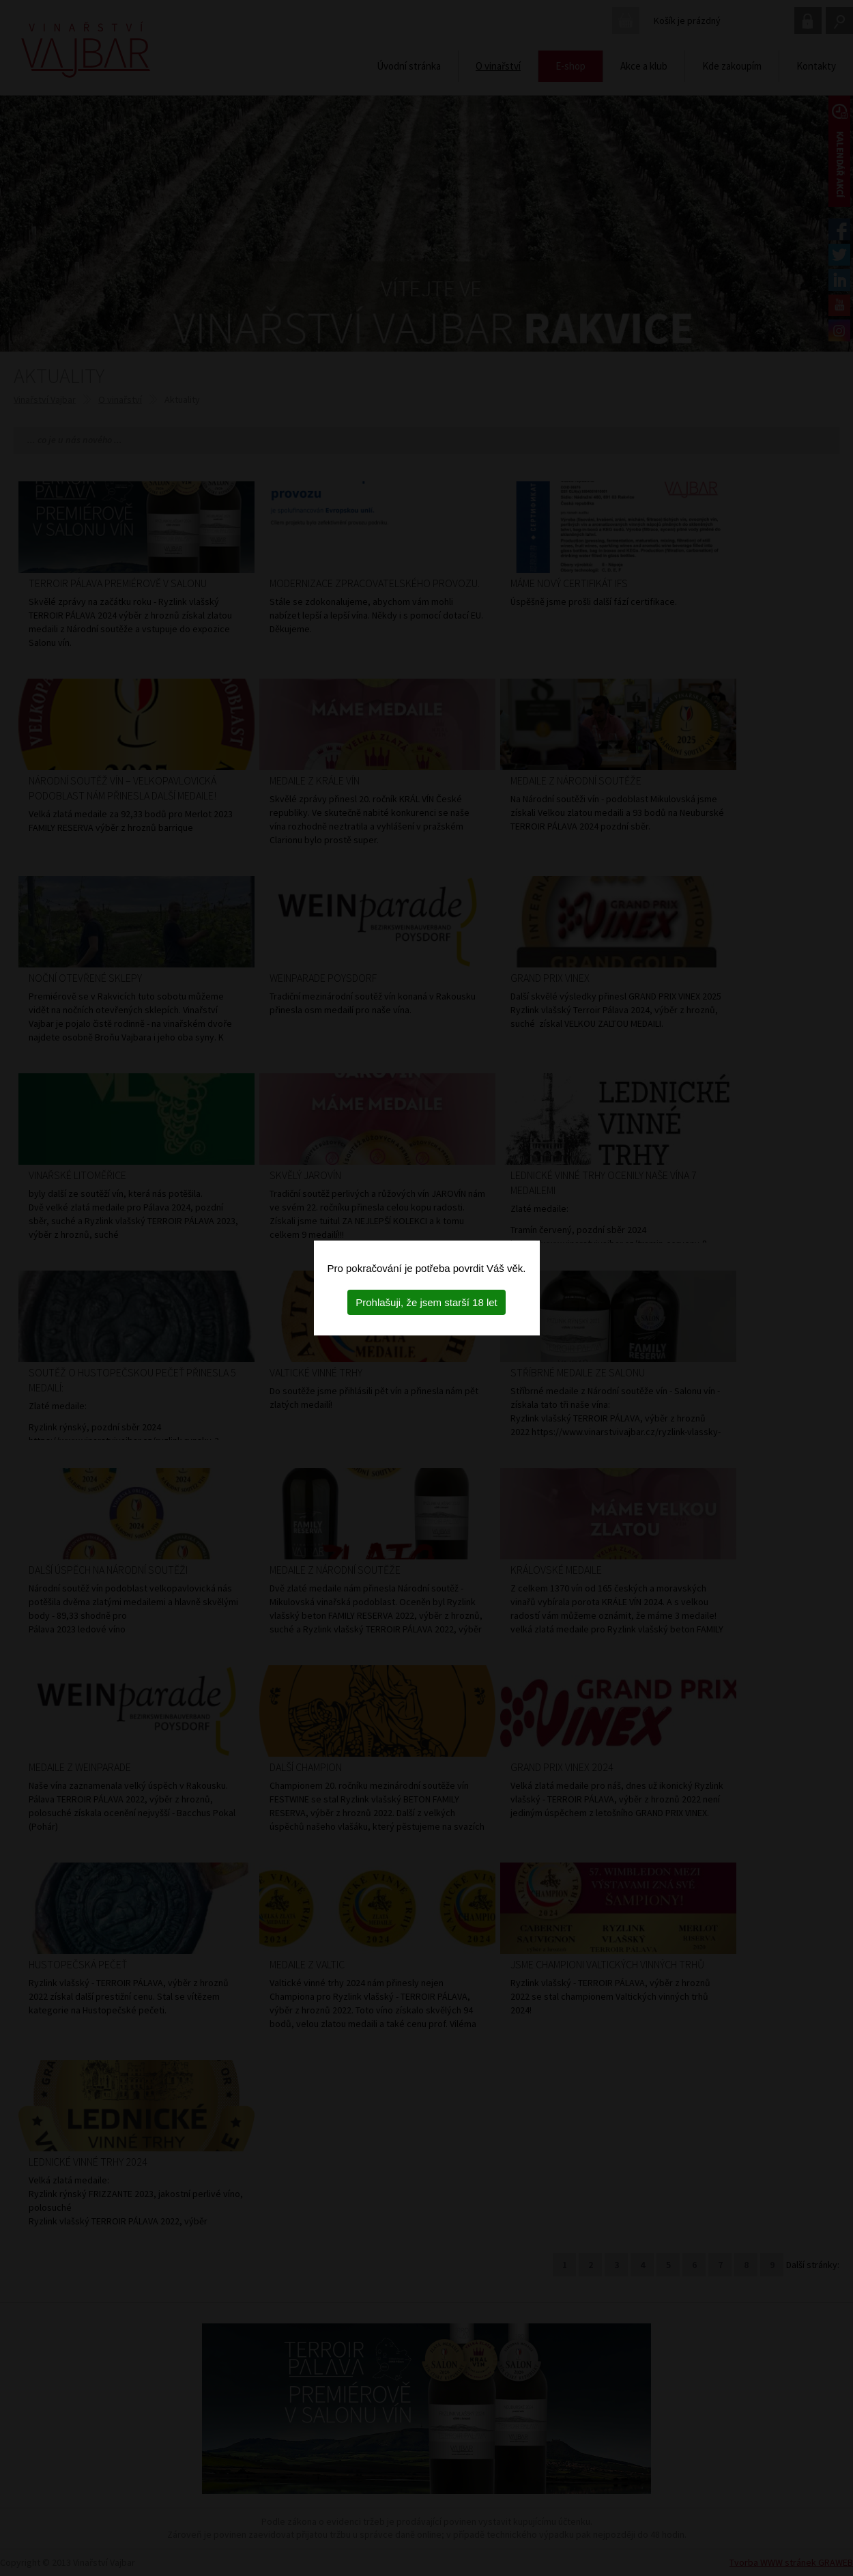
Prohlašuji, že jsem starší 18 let (426, 1302)
